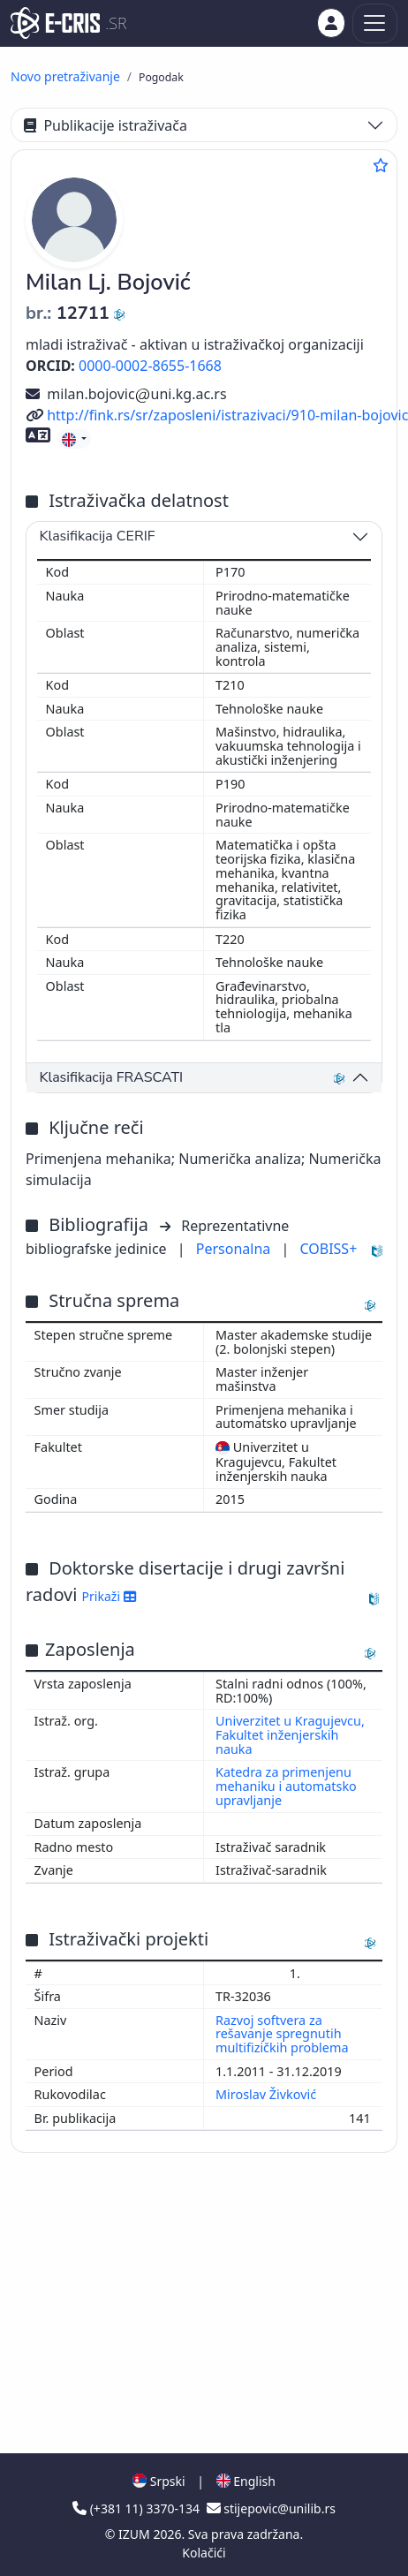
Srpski (158, 2481)
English (246, 2481)
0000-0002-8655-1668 (150, 365)
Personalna (235, 1248)
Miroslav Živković (267, 2094)
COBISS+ (328, 1248)
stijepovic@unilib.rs (271, 2508)
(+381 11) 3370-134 (137, 2508)
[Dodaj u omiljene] (380, 165)
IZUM (135, 2534)
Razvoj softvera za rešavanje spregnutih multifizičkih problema (283, 2034)
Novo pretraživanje (65, 76)
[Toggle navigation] (374, 23)
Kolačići (203, 2552)
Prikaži (109, 1596)
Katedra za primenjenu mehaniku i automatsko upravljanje (286, 1786)
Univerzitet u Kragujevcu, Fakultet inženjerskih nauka (290, 1734)
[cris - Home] (55, 23)
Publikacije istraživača (105, 125)
